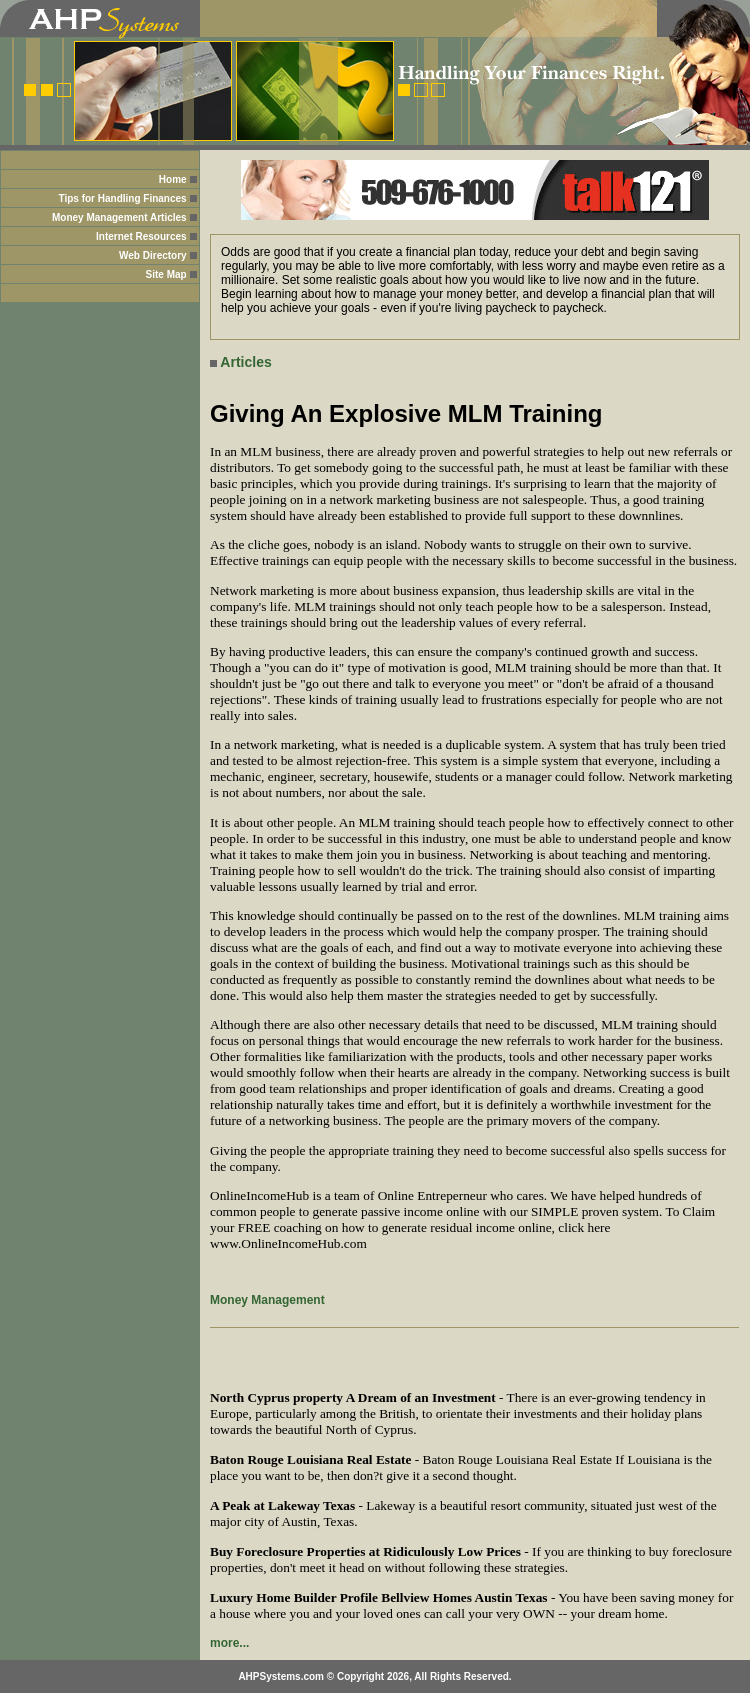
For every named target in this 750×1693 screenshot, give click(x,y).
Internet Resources (141, 236)
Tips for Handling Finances (122, 198)
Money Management (267, 1300)
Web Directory (153, 255)
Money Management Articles (119, 217)
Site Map (166, 274)
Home (173, 179)
